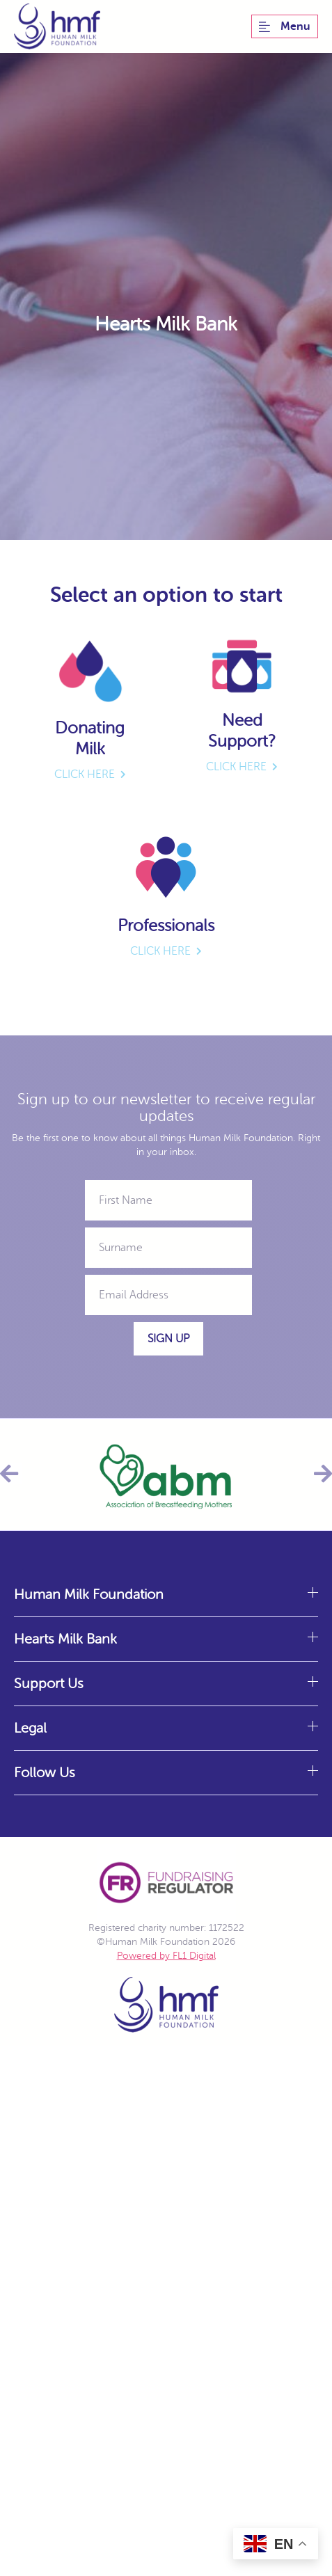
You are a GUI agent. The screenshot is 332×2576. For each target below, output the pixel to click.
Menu (284, 26)
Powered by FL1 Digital (166, 1955)
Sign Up (168, 1339)
